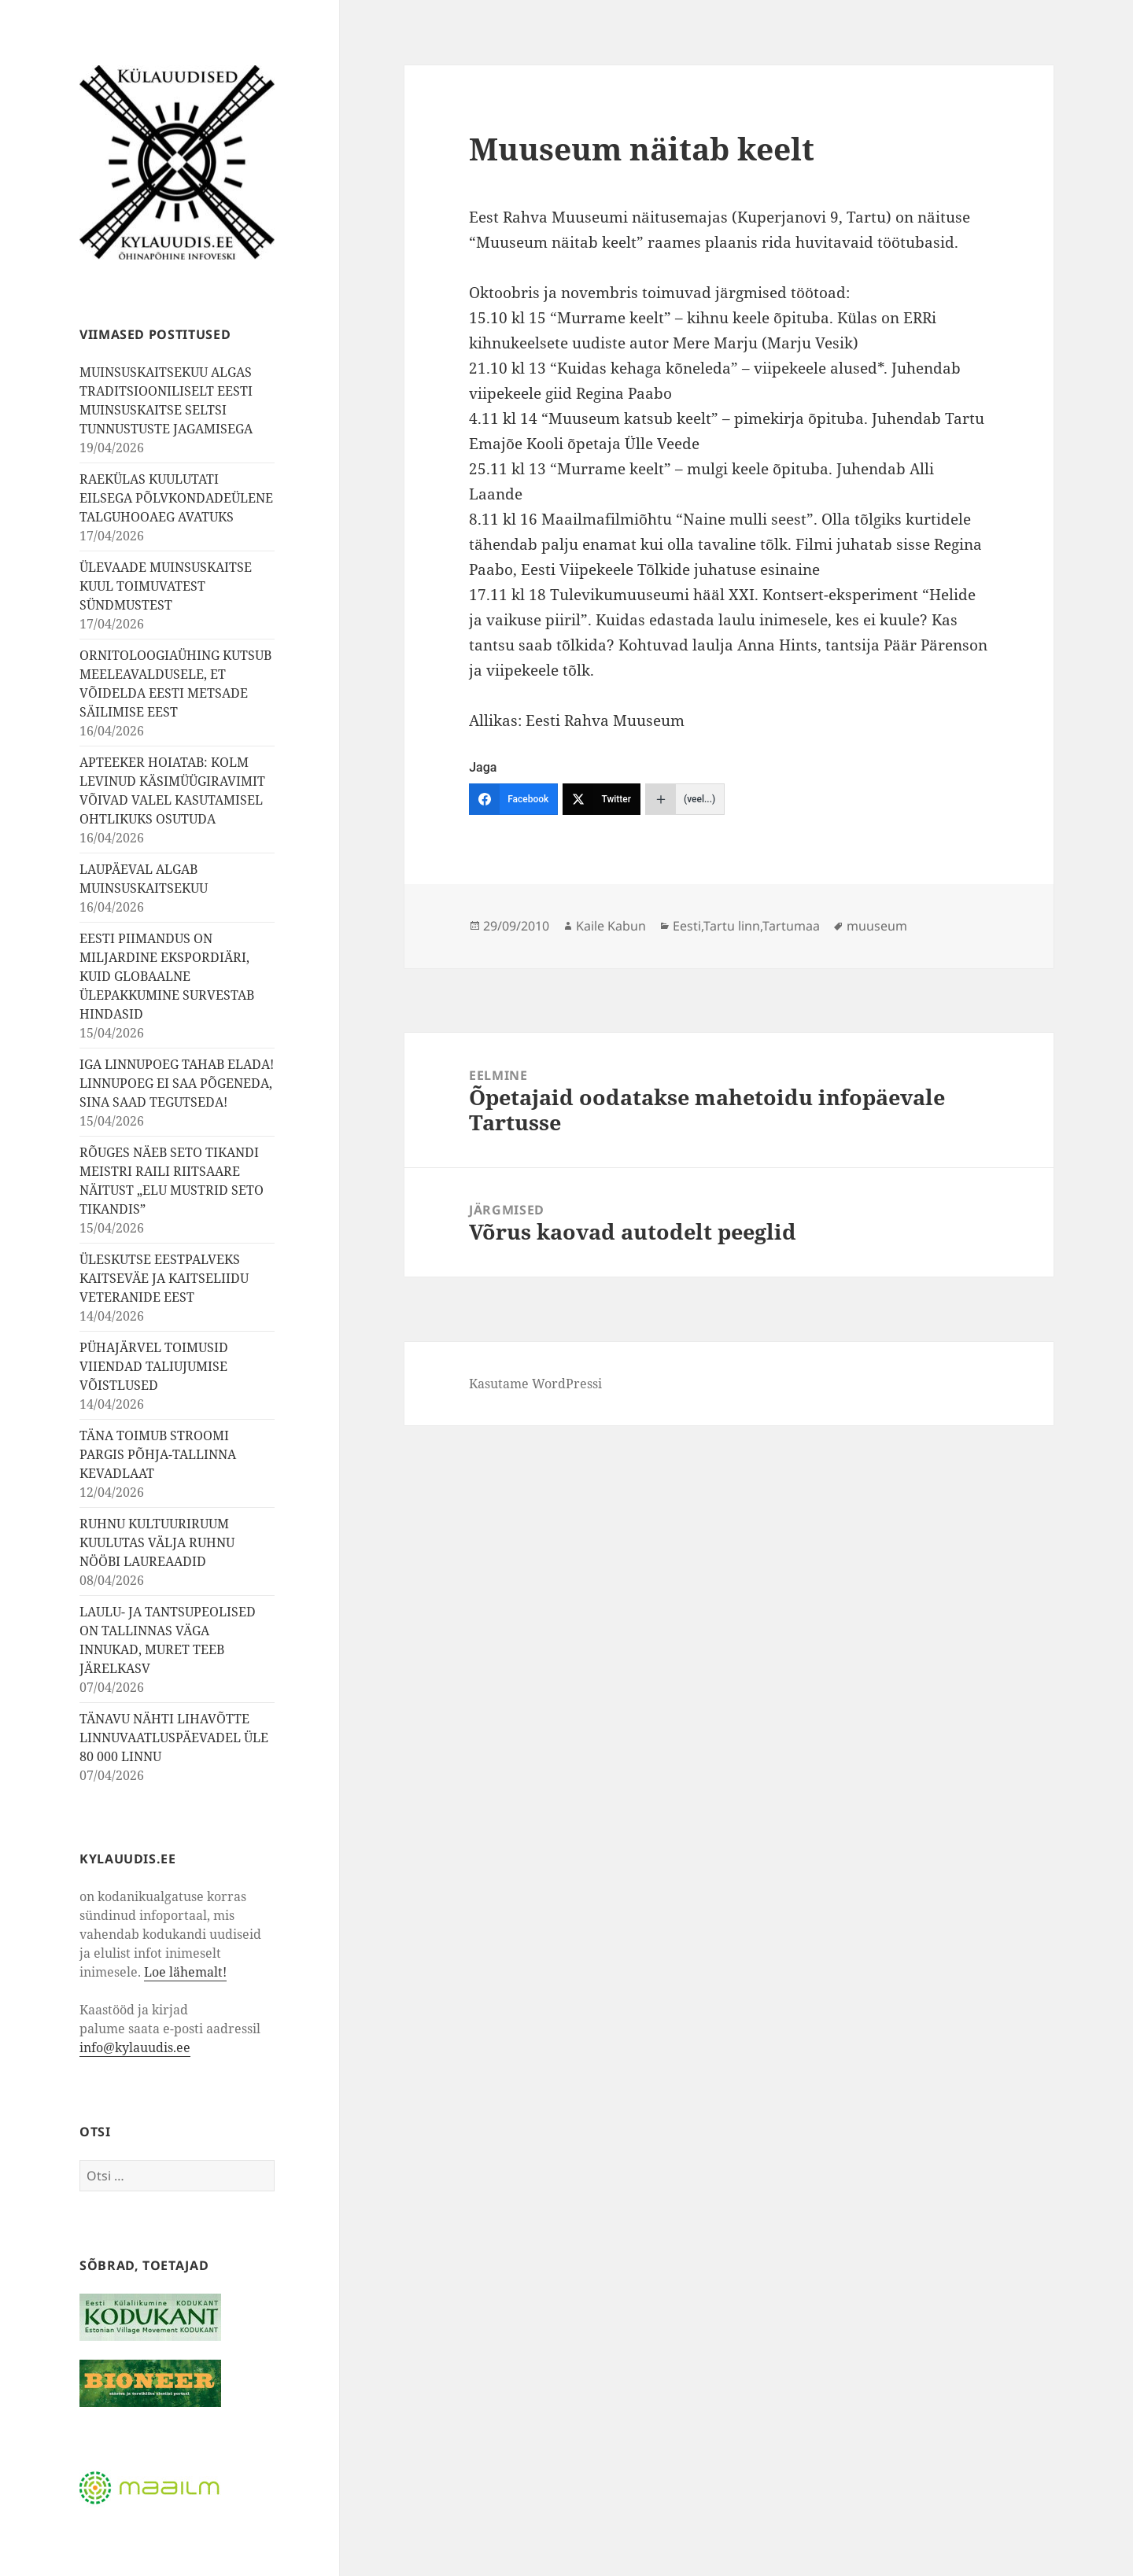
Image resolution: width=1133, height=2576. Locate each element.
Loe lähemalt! (185, 1972)
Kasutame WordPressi (535, 1383)
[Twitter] (601, 799)
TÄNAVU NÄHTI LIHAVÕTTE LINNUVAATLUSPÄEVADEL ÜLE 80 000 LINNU (173, 1737)
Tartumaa (791, 925)
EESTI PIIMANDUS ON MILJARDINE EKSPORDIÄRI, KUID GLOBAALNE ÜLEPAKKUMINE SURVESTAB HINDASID (166, 976)
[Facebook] (513, 799)
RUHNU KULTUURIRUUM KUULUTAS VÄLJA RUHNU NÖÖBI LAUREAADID (156, 1542)
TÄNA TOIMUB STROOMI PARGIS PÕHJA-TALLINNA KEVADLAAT (157, 1454)
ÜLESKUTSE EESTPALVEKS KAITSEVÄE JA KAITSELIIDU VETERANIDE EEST (164, 1278)
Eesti (687, 925)
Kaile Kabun (611, 925)
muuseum (877, 925)
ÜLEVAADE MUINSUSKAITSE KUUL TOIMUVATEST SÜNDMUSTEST (165, 586)
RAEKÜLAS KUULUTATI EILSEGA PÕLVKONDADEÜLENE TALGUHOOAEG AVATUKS (176, 497)
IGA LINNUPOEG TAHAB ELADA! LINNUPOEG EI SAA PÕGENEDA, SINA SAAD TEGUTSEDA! (176, 1083)
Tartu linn (731, 925)
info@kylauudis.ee (134, 2047)
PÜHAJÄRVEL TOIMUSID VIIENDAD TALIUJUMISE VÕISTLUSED (153, 1366)
